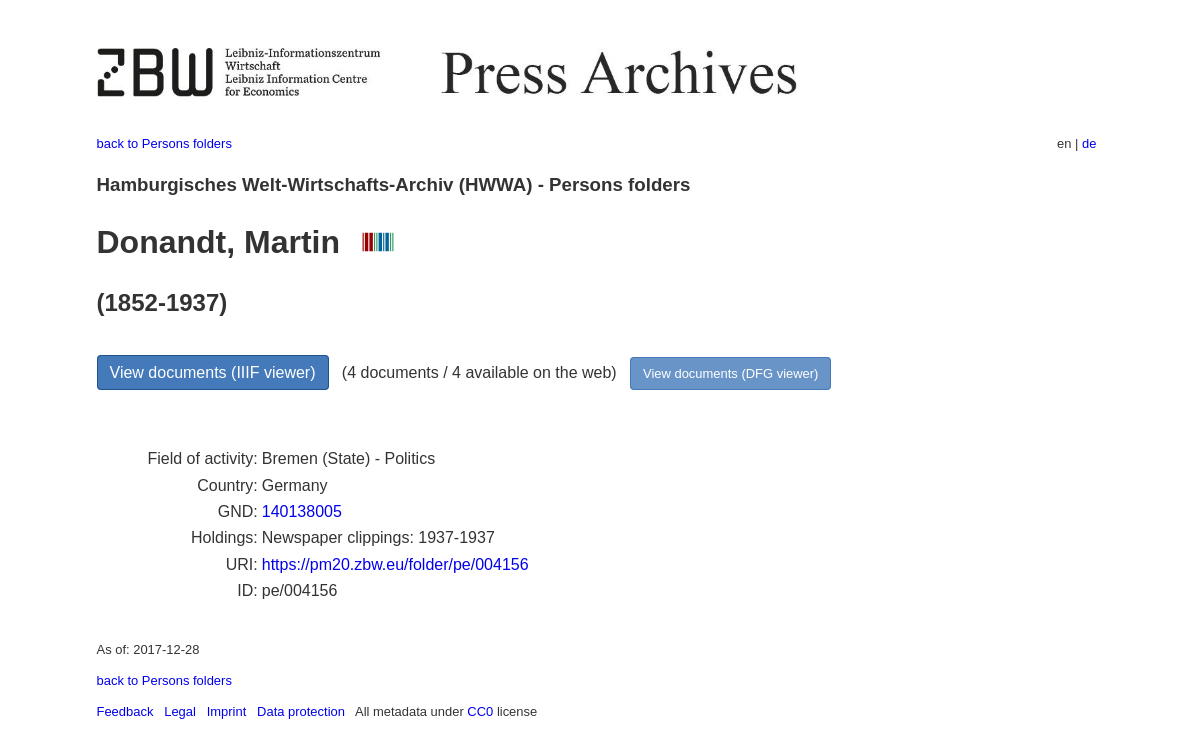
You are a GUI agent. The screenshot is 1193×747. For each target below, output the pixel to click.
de (1089, 143)
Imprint (227, 711)
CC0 (480, 711)
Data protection (301, 711)
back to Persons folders (164, 143)
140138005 (302, 511)
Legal (180, 711)
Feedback (125, 711)
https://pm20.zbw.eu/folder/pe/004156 (395, 564)
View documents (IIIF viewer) (213, 372)
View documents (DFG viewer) (730, 373)
